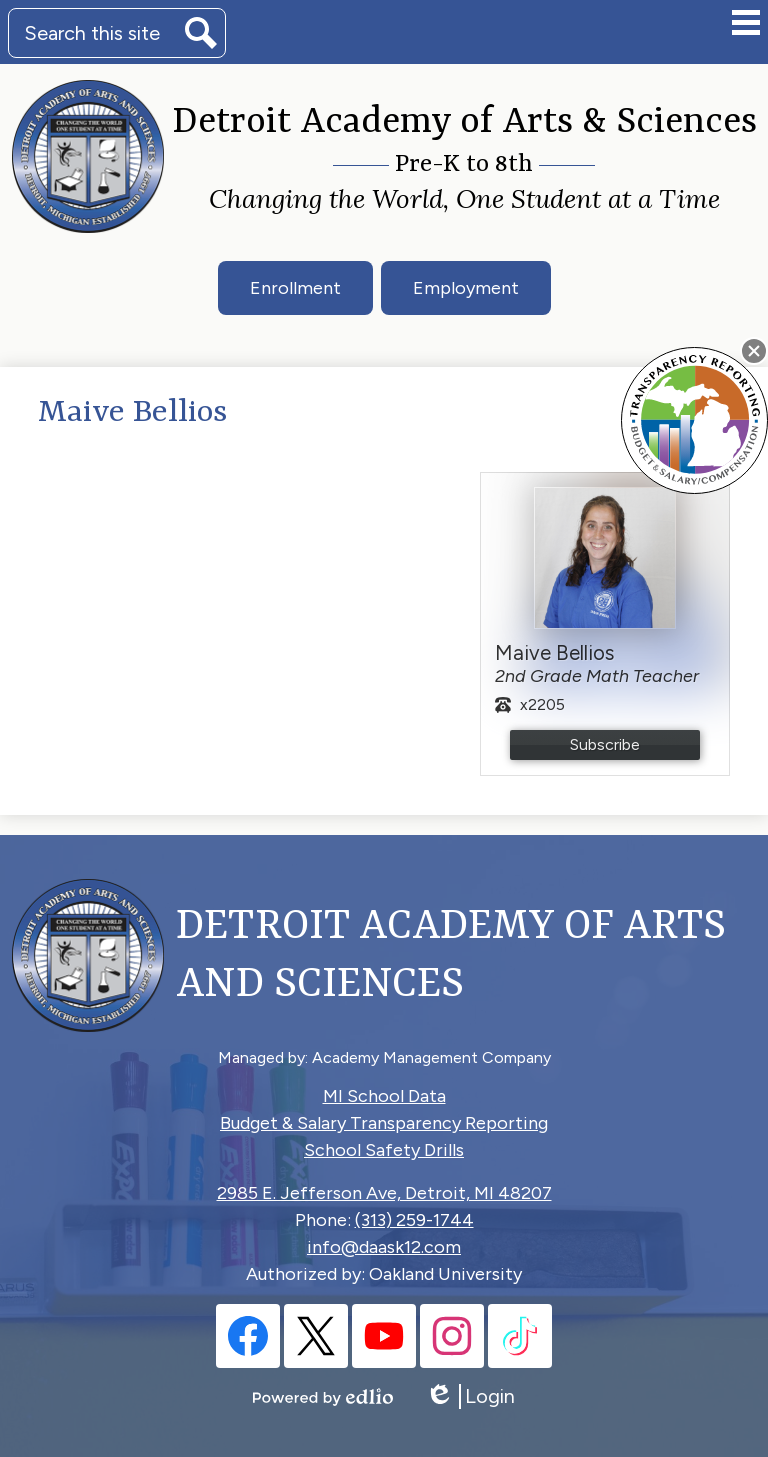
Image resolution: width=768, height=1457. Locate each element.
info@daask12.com (384, 1247)
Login (470, 1396)
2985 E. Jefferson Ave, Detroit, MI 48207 (384, 1193)
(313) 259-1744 (414, 1220)
